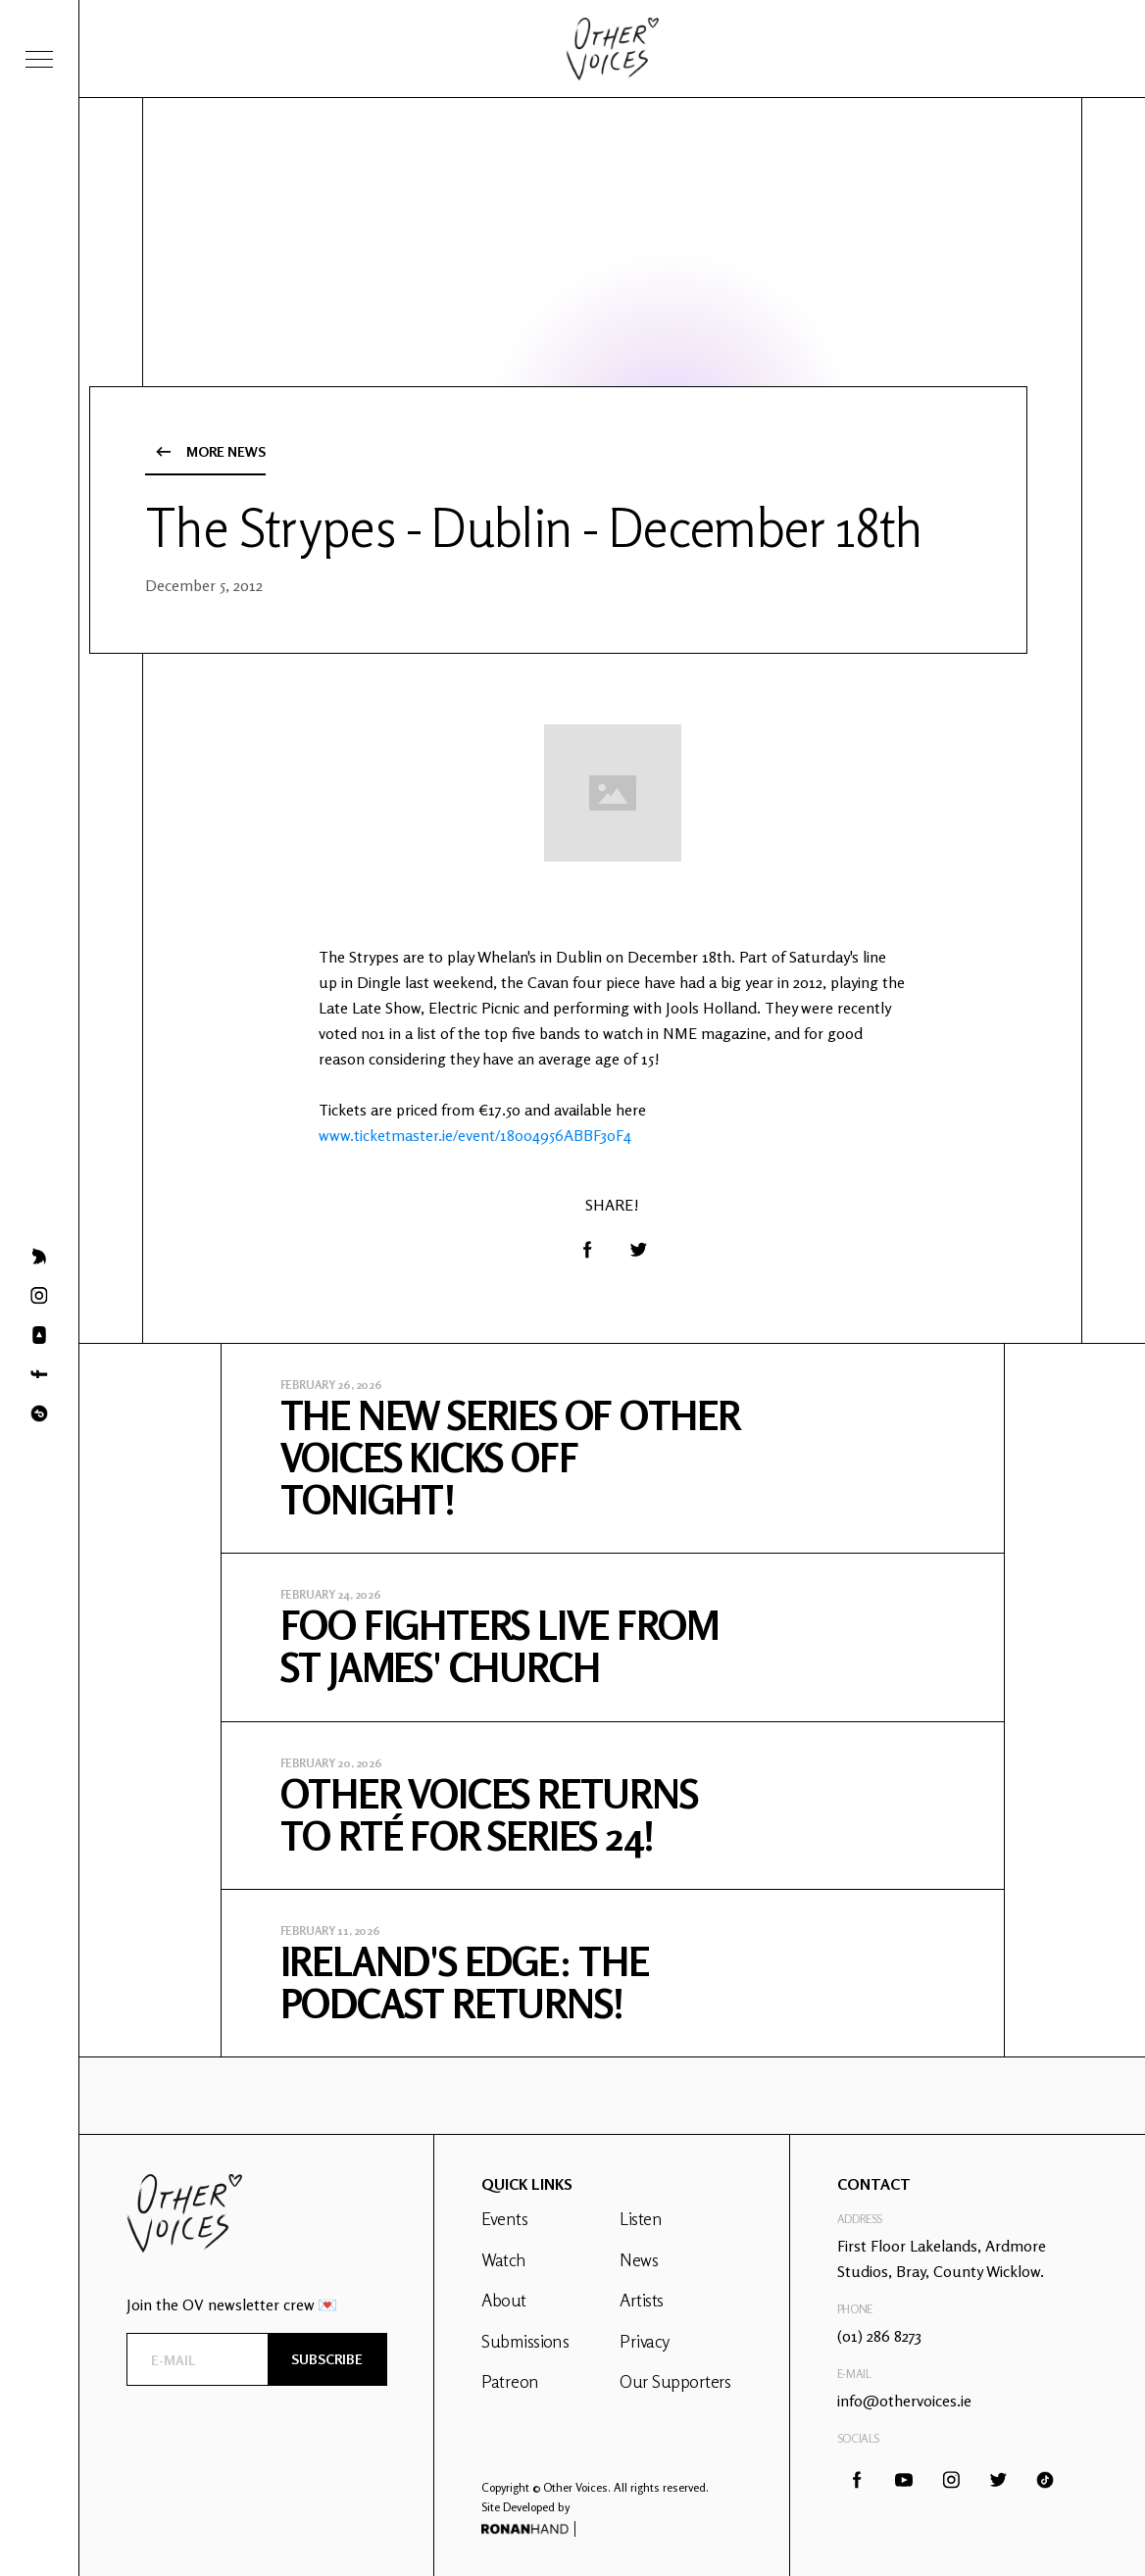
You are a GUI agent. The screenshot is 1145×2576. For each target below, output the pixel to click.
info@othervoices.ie (904, 2400)
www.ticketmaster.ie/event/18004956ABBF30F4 (475, 1135)
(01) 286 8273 (879, 2336)
